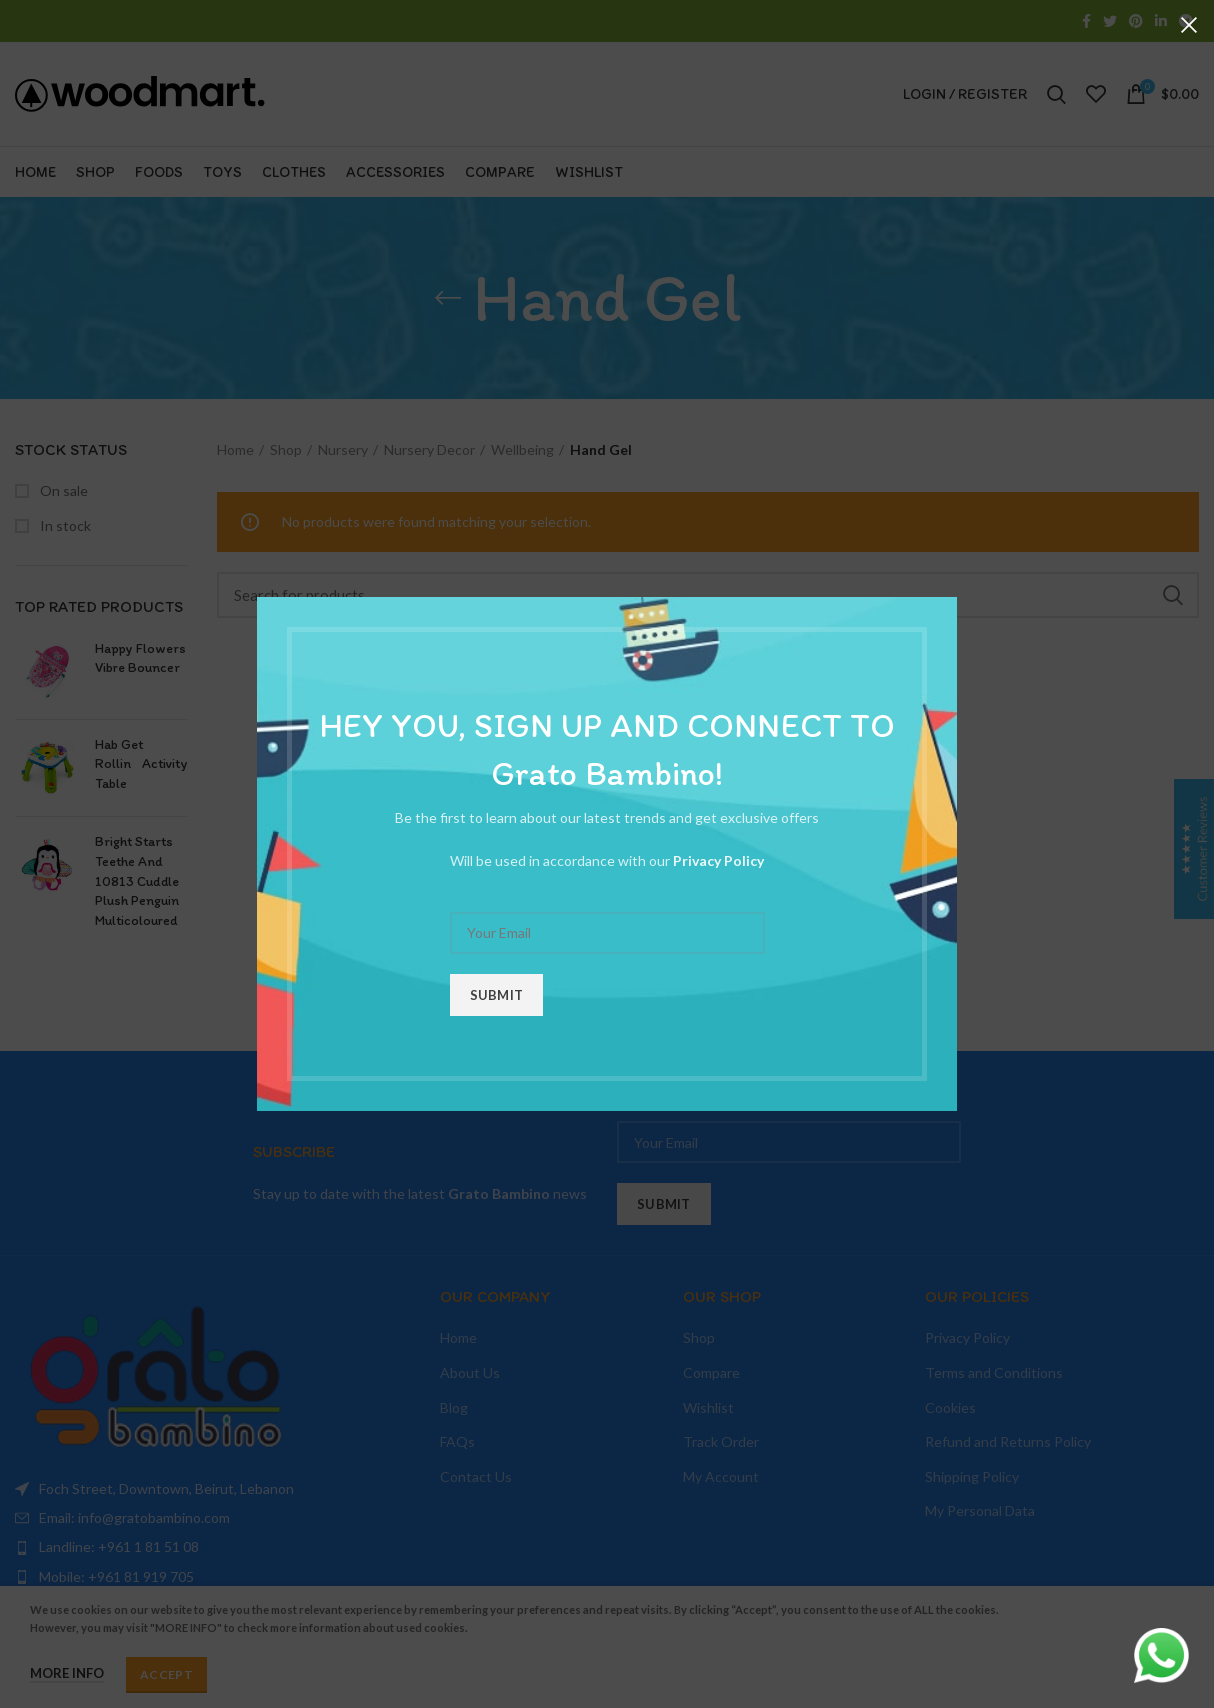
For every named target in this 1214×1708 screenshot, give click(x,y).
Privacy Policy (718, 860)
